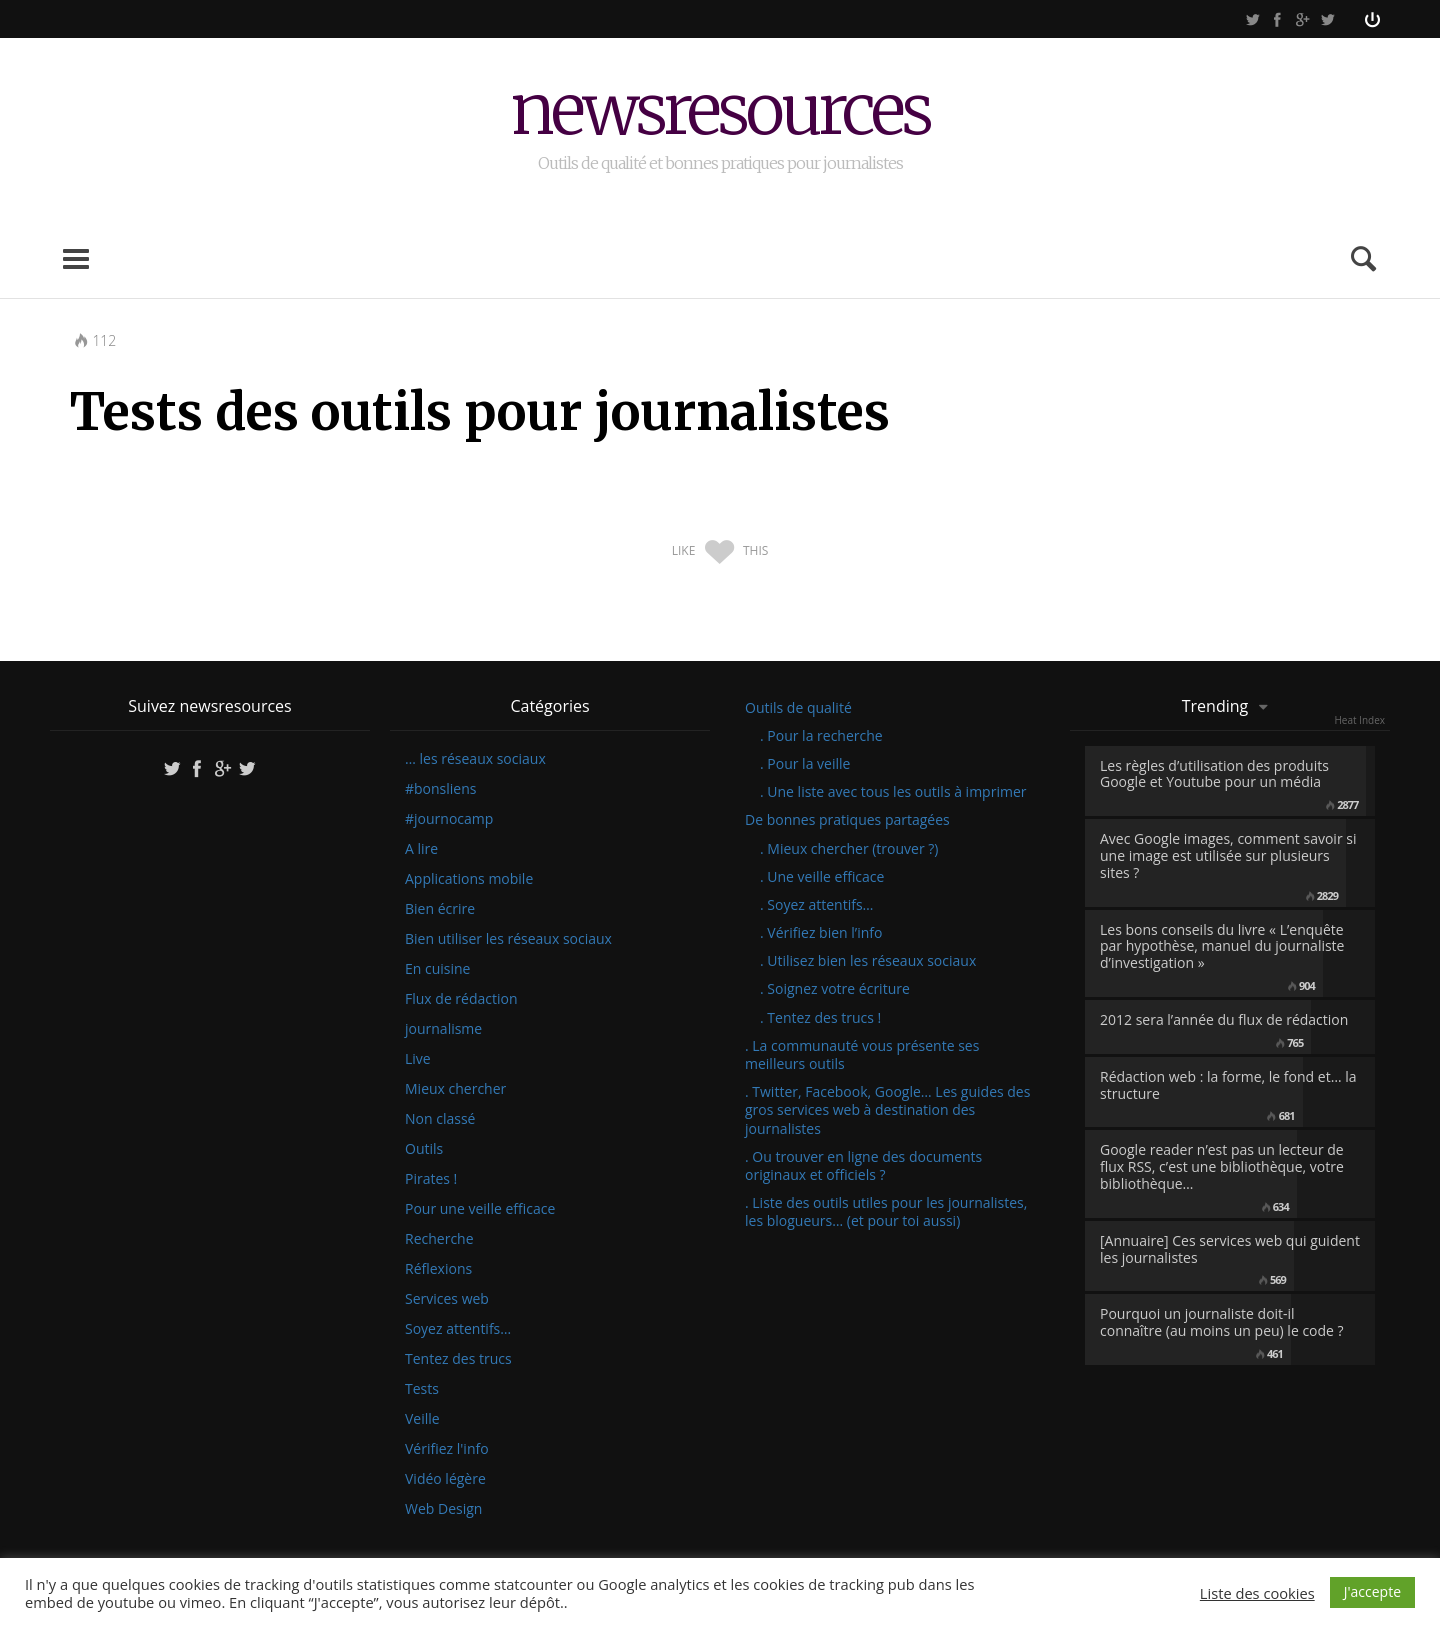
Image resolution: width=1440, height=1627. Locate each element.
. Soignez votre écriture (835, 988)
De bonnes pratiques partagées (847, 819)
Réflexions (438, 1269)
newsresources (720, 112)
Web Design (443, 1509)
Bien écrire (440, 909)
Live (418, 1059)
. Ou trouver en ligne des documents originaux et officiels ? (863, 1165)
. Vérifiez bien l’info (821, 932)
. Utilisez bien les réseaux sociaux (868, 960)
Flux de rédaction (461, 999)
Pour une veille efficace (480, 1209)
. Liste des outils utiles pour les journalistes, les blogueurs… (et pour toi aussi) (886, 1211)
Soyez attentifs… (458, 1329)
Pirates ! (431, 1179)
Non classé (440, 1119)
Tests (422, 1389)
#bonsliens (440, 789)
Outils (424, 1149)
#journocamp (449, 819)
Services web (447, 1299)
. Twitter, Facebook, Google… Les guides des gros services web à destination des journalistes (887, 1109)
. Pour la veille (805, 763)
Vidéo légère (445, 1479)
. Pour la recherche (821, 735)
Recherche (439, 1239)
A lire (421, 849)
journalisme (443, 1029)
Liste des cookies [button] (1257, 1593)
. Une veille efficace (822, 876)
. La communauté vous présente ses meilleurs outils (862, 1054)
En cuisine (437, 969)
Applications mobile (469, 879)
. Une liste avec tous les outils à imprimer (893, 791)
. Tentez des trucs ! (820, 1017)
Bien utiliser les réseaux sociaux (508, 939)
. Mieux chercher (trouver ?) (849, 848)
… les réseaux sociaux (475, 759)
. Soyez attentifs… (817, 904)
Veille (422, 1419)
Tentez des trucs (458, 1359)
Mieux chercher (455, 1089)
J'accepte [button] (1372, 1591)
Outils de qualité (798, 707)
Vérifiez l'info (447, 1449)
